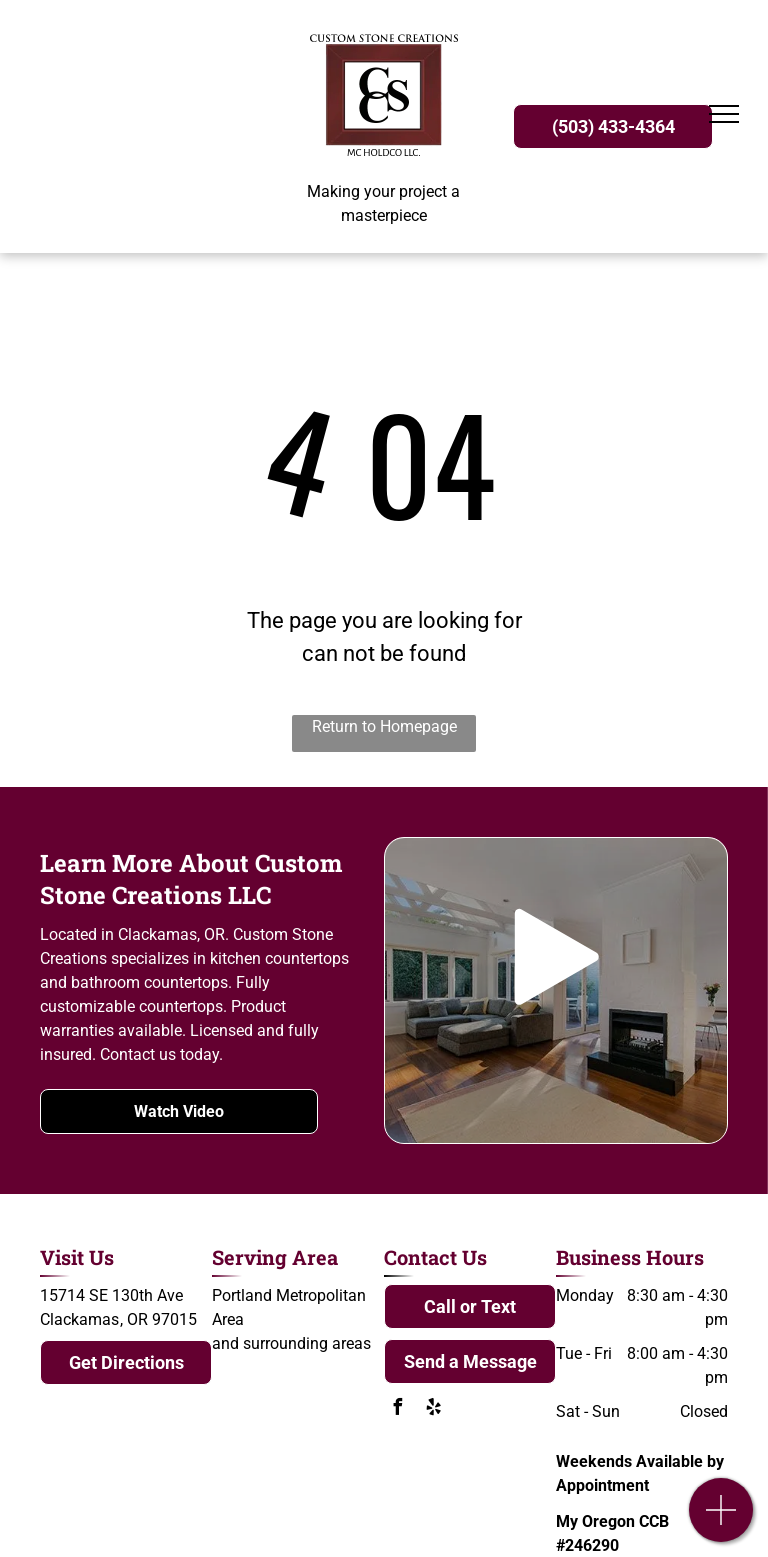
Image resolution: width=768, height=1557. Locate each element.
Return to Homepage (384, 726)
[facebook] (397, 1409)
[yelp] (433, 1409)
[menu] (724, 114)
